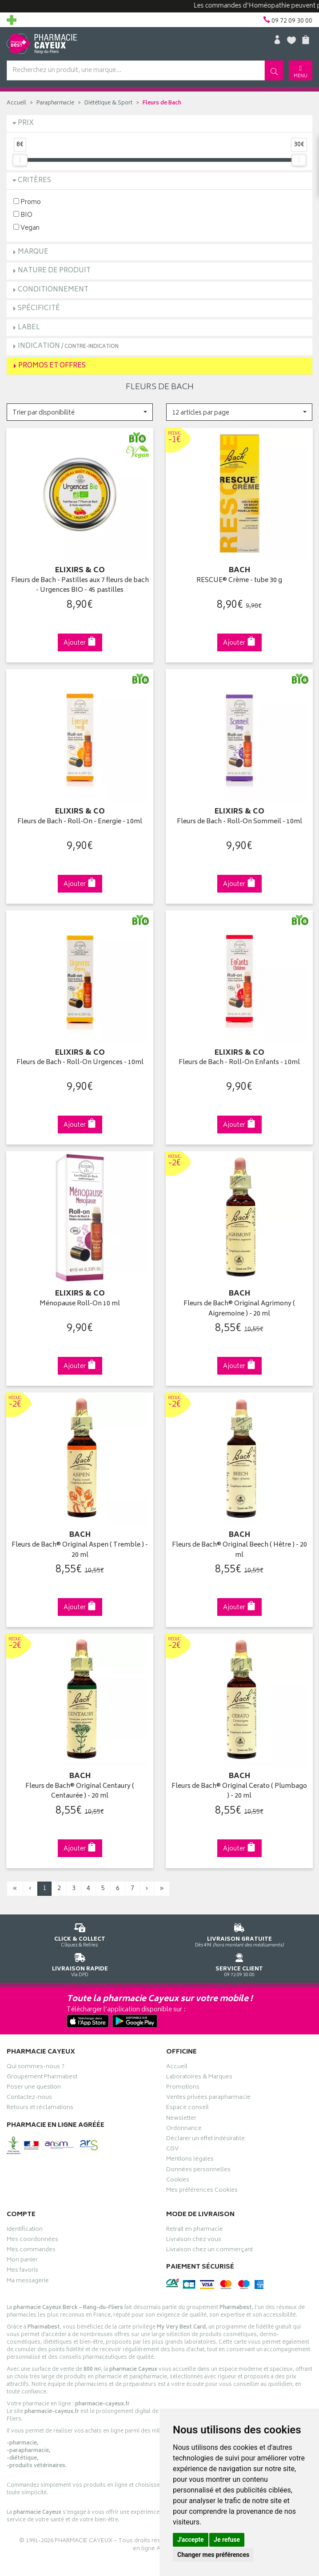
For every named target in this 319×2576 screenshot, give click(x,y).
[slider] (20, 160)
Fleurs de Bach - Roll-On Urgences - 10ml (80, 1063)
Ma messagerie (28, 2281)
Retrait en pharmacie (194, 2230)
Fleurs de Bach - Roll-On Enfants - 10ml (239, 1063)
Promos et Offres (52, 366)
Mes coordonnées (32, 2240)
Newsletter (181, 2119)
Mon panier (22, 2261)
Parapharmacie (55, 103)
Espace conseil (187, 2108)
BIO (22, 215)
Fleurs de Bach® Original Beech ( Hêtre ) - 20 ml (239, 1550)
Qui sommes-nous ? (35, 2067)
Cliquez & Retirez (80, 1934)
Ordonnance (184, 2129)
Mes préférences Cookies (202, 2191)
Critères (34, 181)
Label (29, 328)
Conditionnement (53, 290)
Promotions (182, 2088)
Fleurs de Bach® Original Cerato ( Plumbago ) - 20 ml (239, 1792)
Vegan (26, 228)
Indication (68, 346)
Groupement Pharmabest (42, 2078)
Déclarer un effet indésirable (205, 2139)
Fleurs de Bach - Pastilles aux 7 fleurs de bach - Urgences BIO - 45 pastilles (80, 586)
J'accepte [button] (190, 2539)
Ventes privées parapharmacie (208, 2098)
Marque (33, 252)
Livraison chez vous (193, 2240)
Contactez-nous (29, 2098)
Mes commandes (31, 2250)
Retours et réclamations (40, 2108)
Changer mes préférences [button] (213, 2554)
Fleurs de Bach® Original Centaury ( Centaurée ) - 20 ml (79, 1792)
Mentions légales (190, 2160)
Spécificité (39, 309)
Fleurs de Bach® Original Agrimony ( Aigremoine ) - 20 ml (239, 1309)
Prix (26, 123)
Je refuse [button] (227, 2539)
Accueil (16, 103)
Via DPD (80, 1963)
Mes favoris (22, 2271)
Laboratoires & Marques (199, 2078)
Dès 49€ (239, 1934)
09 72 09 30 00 (239, 1963)
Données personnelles (198, 2170)
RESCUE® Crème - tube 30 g (239, 581)
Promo (27, 202)
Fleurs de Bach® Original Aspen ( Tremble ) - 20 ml (80, 1550)
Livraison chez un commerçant (209, 2250)
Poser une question (34, 2088)
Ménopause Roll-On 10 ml (80, 1304)
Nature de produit (54, 271)
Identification (25, 2230)
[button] (80, 412)
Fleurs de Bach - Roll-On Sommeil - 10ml (239, 822)
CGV (172, 2149)
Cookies (177, 2181)
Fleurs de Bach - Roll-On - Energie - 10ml (79, 822)
